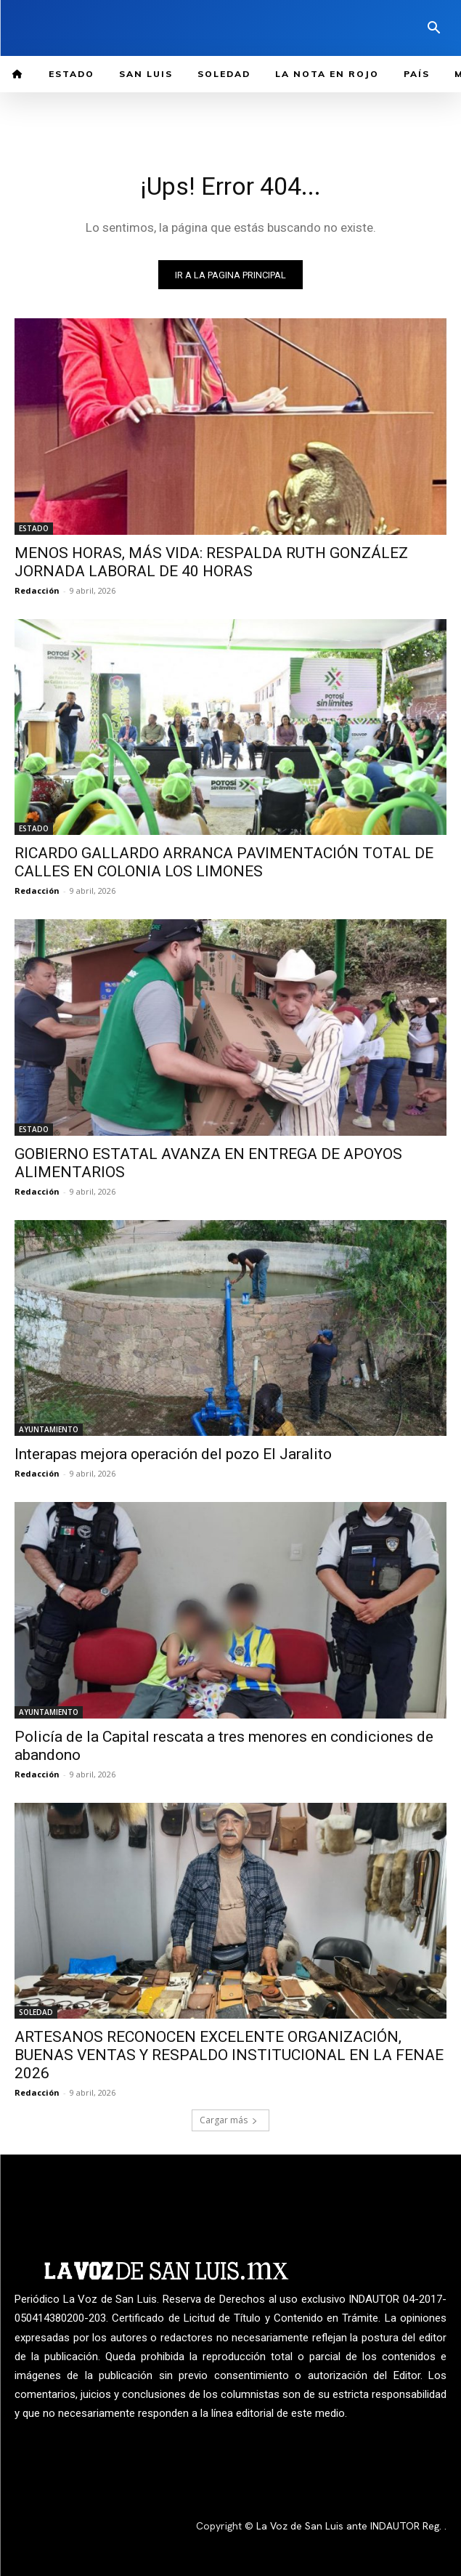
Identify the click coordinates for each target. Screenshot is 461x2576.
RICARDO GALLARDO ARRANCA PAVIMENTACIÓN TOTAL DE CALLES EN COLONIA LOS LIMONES (224, 862)
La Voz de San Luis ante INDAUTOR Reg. (350, 2525)
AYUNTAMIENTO (48, 1429)
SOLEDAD (36, 2012)
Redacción (37, 590)
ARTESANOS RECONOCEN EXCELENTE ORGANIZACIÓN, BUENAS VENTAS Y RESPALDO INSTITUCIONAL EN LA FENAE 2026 (229, 2055)
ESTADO (34, 528)
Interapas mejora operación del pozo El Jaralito (173, 1454)
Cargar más (229, 2120)
